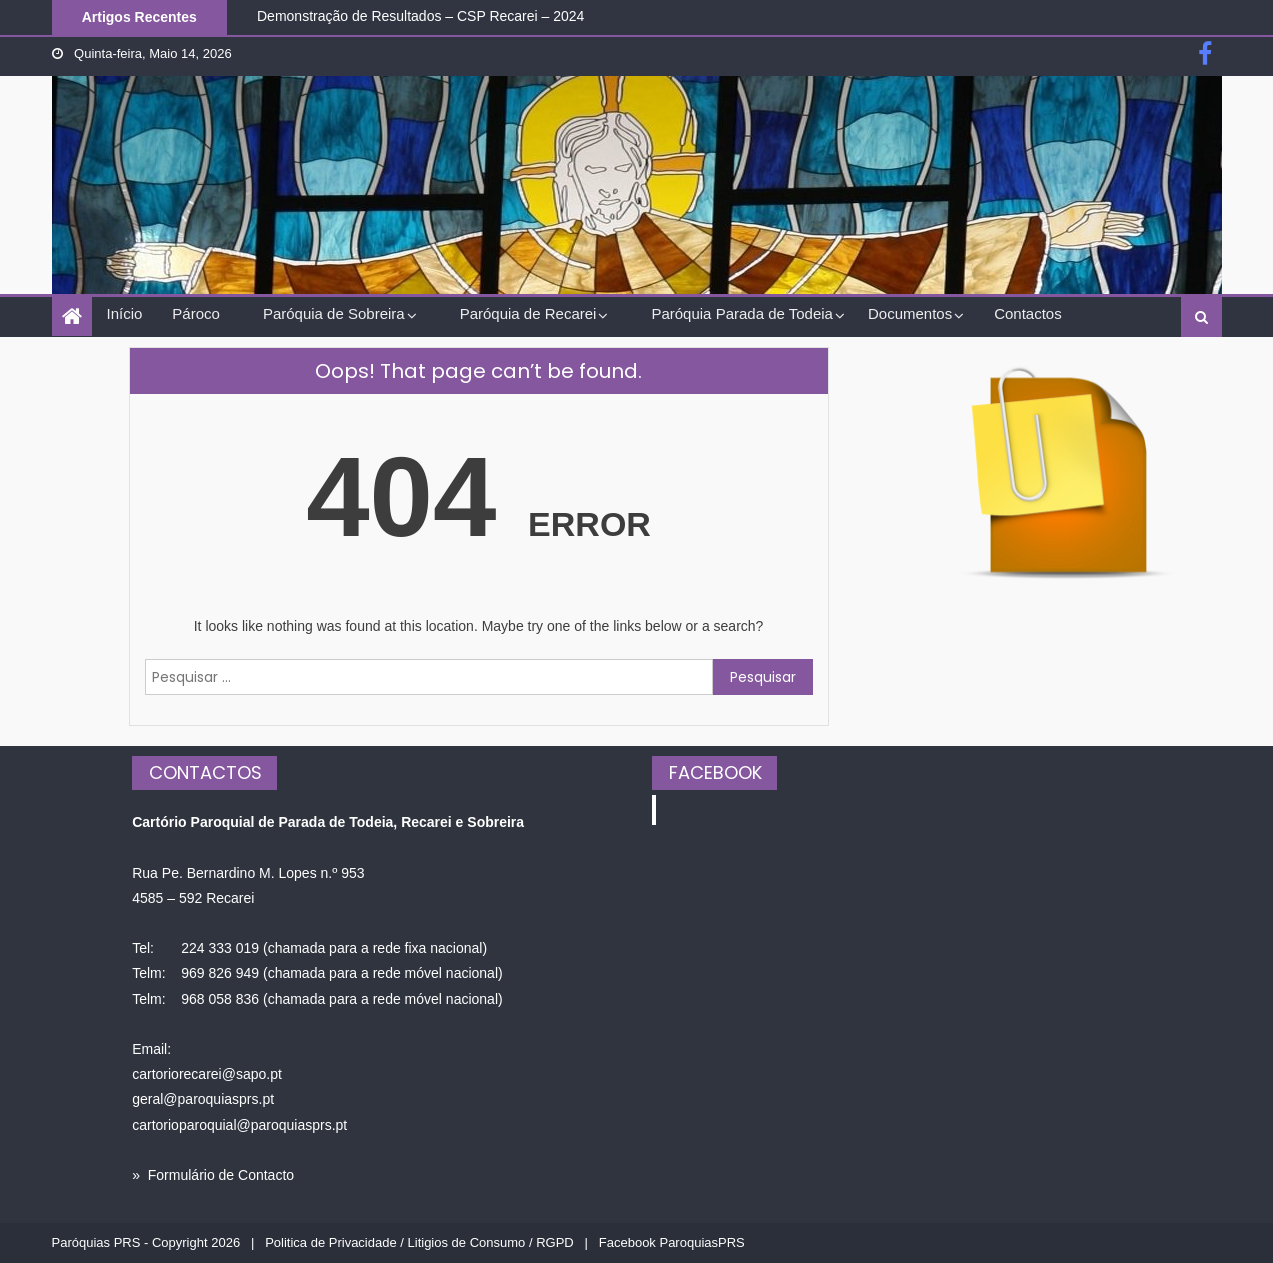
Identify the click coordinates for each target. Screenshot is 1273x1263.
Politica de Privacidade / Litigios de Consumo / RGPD (419, 1242)
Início (125, 313)
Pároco (196, 313)
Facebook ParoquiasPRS (672, 1242)
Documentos (910, 313)
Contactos (1028, 313)
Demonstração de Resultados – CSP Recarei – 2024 (420, 16)
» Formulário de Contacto (213, 1175)
